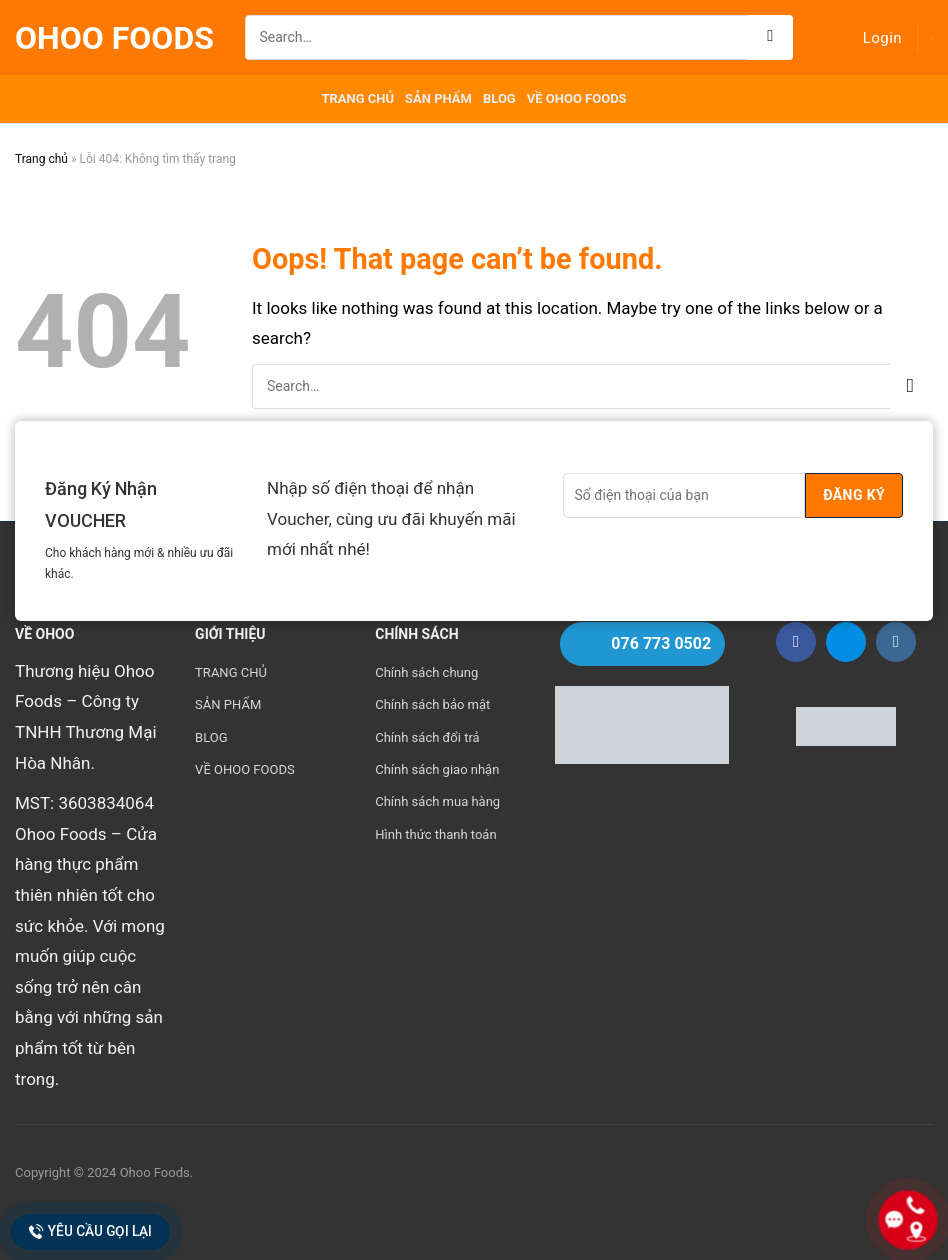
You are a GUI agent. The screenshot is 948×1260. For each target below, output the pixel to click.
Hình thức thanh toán (435, 834)
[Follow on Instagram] (896, 642)
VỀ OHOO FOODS (577, 98)
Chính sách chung (426, 672)
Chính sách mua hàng (437, 801)
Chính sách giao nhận (437, 769)
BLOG (499, 98)
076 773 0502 (661, 643)
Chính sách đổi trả (427, 737)
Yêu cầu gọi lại (91, 1232)
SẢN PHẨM (438, 98)
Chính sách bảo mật (432, 704)
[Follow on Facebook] (796, 642)
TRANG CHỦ (357, 98)
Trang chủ (41, 159)
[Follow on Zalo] (846, 642)
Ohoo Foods (114, 38)
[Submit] (770, 37)
